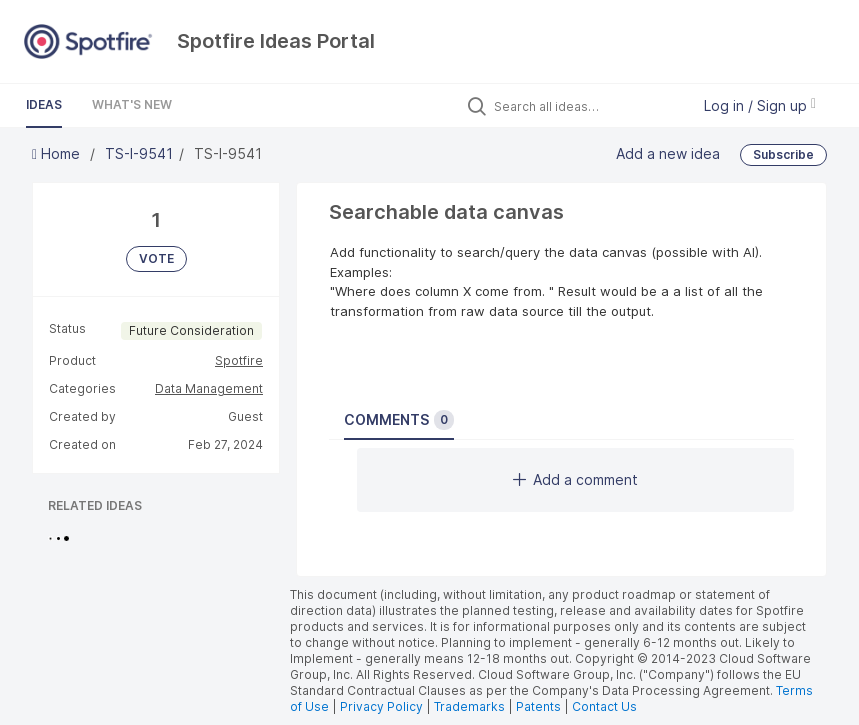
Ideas (44, 104)
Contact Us (604, 706)
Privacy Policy (381, 706)
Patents (538, 706)
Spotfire (239, 360)
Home (58, 153)
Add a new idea (668, 153)
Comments (399, 420)
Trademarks (471, 706)
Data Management (209, 388)
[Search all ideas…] (587, 106)
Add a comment (575, 479)
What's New (132, 104)
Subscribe (783, 154)
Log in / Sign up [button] (760, 105)
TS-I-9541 (139, 153)
